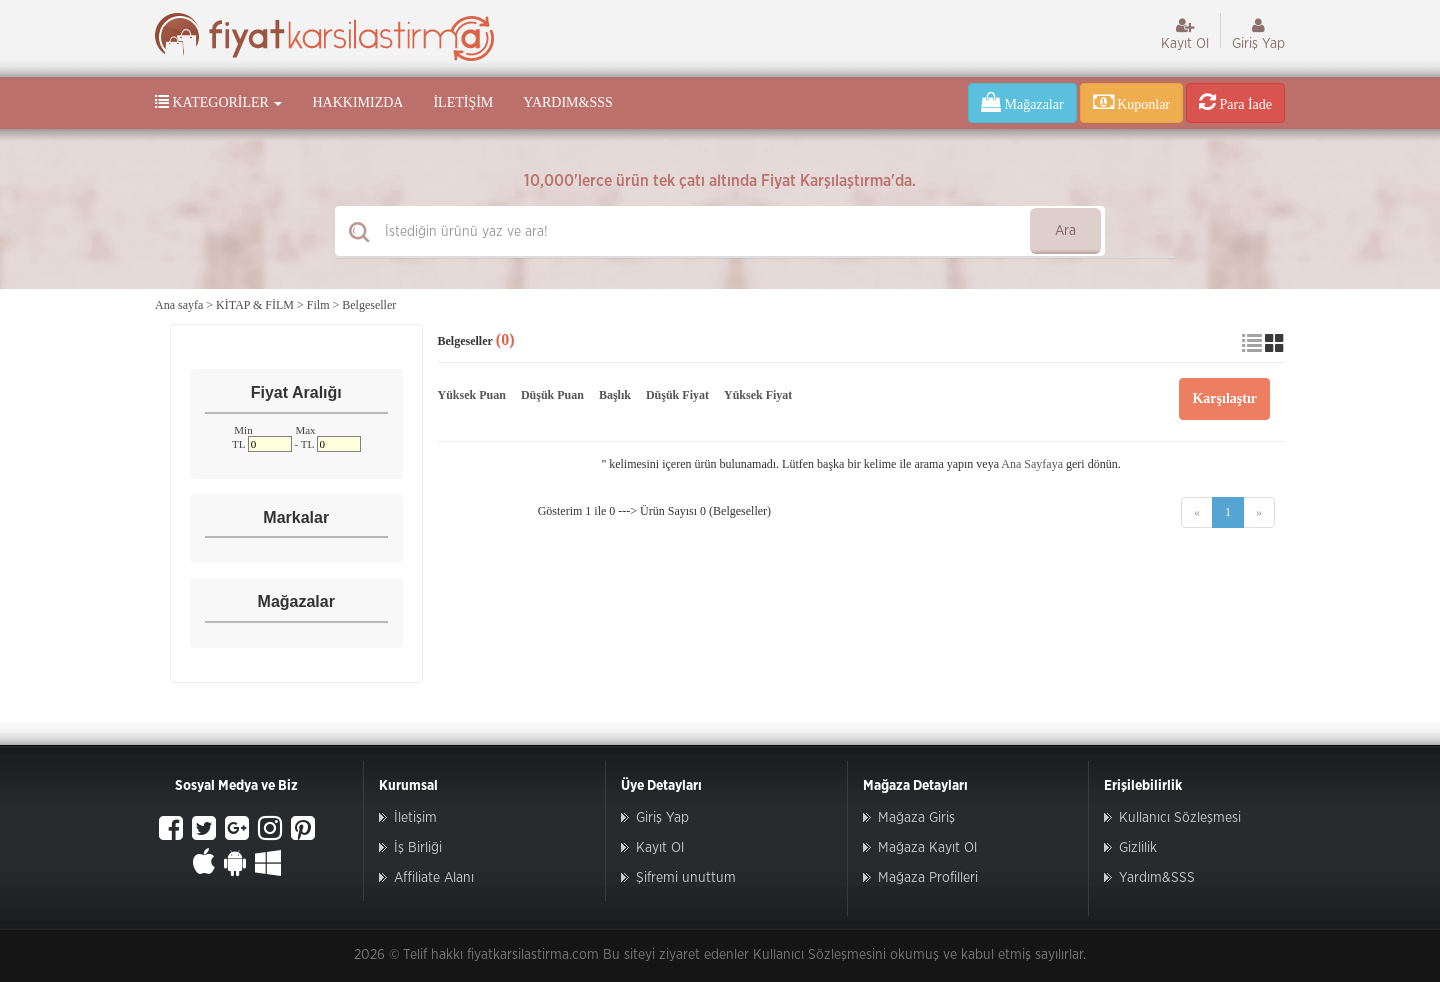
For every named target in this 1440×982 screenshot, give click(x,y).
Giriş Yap (1258, 34)
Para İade (1235, 102)
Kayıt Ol (1185, 34)
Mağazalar (1022, 102)
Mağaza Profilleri (928, 878)
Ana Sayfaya (1032, 464)
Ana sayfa (179, 305)
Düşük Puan (552, 395)
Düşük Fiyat (677, 395)
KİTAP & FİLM (255, 305)
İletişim (463, 102)
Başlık (615, 395)
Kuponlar (1131, 102)
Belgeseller (369, 305)
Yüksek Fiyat (758, 395)
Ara (1065, 231)
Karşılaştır (1224, 398)
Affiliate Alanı (434, 878)
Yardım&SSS (567, 102)
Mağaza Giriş (916, 818)
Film (318, 305)
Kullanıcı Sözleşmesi (1180, 818)
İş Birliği (418, 848)
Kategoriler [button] (218, 102)
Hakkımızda (357, 102)
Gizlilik (1138, 848)
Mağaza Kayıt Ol (927, 848)
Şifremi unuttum (686, 878)
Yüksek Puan (472, 395)
